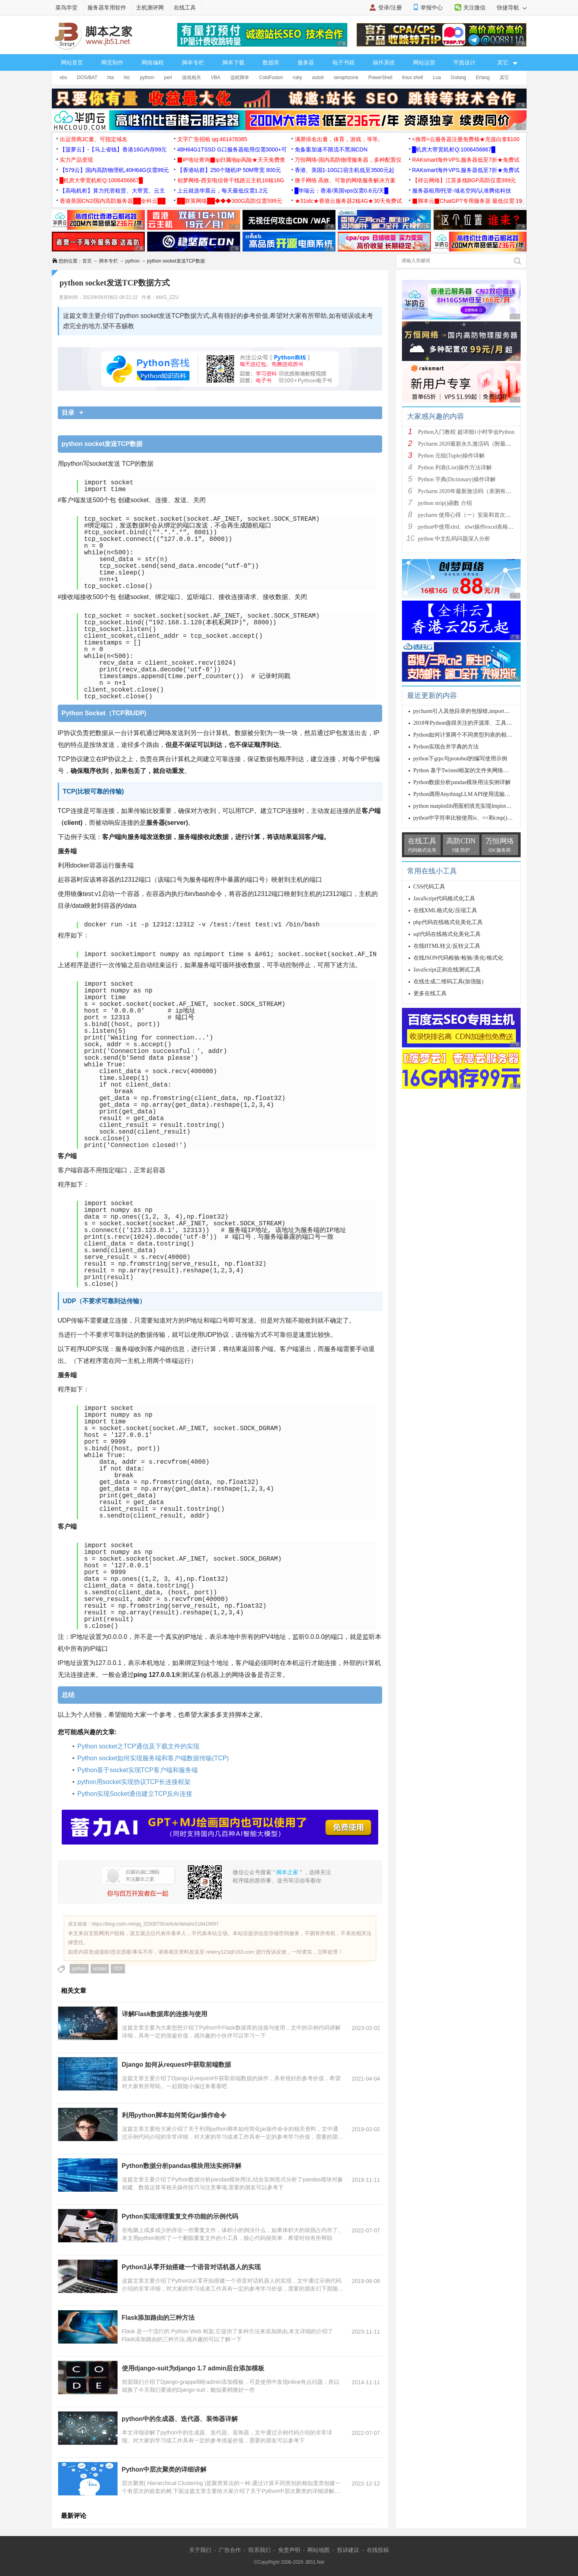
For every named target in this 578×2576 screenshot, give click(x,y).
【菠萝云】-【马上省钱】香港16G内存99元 (113, 149)
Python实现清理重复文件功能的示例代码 (180, 2216)
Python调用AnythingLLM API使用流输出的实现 (470, 794)
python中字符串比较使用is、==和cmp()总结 (465, 818)
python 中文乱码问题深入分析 (454, 539)
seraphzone (346, 77)
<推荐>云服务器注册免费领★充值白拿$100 (466, 139)
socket (100, 1968)
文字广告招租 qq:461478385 (212, 139)
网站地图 (318, 2550)
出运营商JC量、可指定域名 (93, 139)
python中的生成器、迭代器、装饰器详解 (180, 2418)
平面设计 (464, 62)
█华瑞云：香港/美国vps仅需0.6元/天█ (341, 190)
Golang (458, 77)
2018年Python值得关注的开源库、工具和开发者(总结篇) (481, 723)
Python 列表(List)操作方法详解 (455, 468)
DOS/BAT (87, 77)
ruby (297, 77)
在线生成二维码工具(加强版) (448, 982)
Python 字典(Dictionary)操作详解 (457, 479)
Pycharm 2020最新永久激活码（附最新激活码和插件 (481, 444)
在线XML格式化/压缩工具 (445, 910)
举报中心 (432, 7)
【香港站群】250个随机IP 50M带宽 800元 (229, 170)
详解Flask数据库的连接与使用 (165, 2014)
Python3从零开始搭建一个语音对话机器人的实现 (191, 2267)
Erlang (483, 77)
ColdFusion (271, 77)
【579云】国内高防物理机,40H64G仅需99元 (114, 170)
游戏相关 (191, 77)
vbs (63, 77)
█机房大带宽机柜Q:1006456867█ (453, 149)
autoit (318, 77)
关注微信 (474, 7)
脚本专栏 (193, 62)
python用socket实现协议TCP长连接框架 (134, 1781)
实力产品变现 (76, 160)
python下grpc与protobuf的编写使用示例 (460, 759)
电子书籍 (343, 62)
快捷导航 (512, 7)
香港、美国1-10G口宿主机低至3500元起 (344, 170)
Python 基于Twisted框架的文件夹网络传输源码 (469, 770)
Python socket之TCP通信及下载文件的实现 (139, 1746)
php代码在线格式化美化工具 (448, 922)
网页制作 (112, 62)
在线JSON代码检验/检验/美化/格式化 (458, 958)
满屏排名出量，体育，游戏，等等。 (339, 139)
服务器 (306, 62)
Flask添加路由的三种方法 (158, 2317)
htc (127, 77)
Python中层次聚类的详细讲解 (164, 2469)
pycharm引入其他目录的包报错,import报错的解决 (472, 711)
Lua (437, 77)
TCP (118, 1968)
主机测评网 (150, 7)
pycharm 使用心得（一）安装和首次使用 (467, 515)
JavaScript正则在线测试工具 (447, 970)
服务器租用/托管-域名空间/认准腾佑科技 (461, 190)
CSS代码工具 (429, 887)
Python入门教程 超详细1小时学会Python (466, 432)
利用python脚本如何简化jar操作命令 (174, 2115)
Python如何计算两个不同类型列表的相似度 (465, 735)
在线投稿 (378, 2550)
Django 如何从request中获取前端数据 (176, 2064)
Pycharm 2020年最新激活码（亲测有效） (467, 491)
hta (110, 77)
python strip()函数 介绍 (445, 503)
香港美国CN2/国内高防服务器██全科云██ (113, 201)
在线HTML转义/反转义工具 (447, 946)
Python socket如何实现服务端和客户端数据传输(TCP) (153, 1758)
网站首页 (72, 62)
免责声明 (289, 2550)
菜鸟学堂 (66, 7)
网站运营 (424, 62)
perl (168, 77)
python (147, 77)
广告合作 (230, 2550)
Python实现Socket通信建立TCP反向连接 (135, 1793)
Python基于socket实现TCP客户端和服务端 (138, 1770)
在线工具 (185, 7)
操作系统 (384, 62)
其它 (504, 77)
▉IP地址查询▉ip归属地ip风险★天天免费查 (231, 160)
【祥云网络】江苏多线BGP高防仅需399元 (464, 180)
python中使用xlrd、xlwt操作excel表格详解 (468, 527)
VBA (215, 77)
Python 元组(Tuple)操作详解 (451, 456)
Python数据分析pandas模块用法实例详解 (181, 2165)
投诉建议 (348, 2550)
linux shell (412, 77)
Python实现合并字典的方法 (446, 747)
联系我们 (259, 2550)
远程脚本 (239, 77)
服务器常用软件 (106, 7)
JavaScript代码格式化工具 (444, 899)
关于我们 (200, 2550)
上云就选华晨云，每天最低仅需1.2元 (222, 190)
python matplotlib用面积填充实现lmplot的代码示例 (473, 806)
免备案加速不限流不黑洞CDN (331, 149)
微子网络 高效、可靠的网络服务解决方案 (345, 180)
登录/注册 (390, 7)
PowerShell (380, 77)
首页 (87, 261)
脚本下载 (233, 62)
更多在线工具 (430, 993)
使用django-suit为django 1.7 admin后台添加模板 (193, 2368)
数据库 (271, 62)
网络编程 (153, 62)
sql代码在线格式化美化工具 (447, 934)
